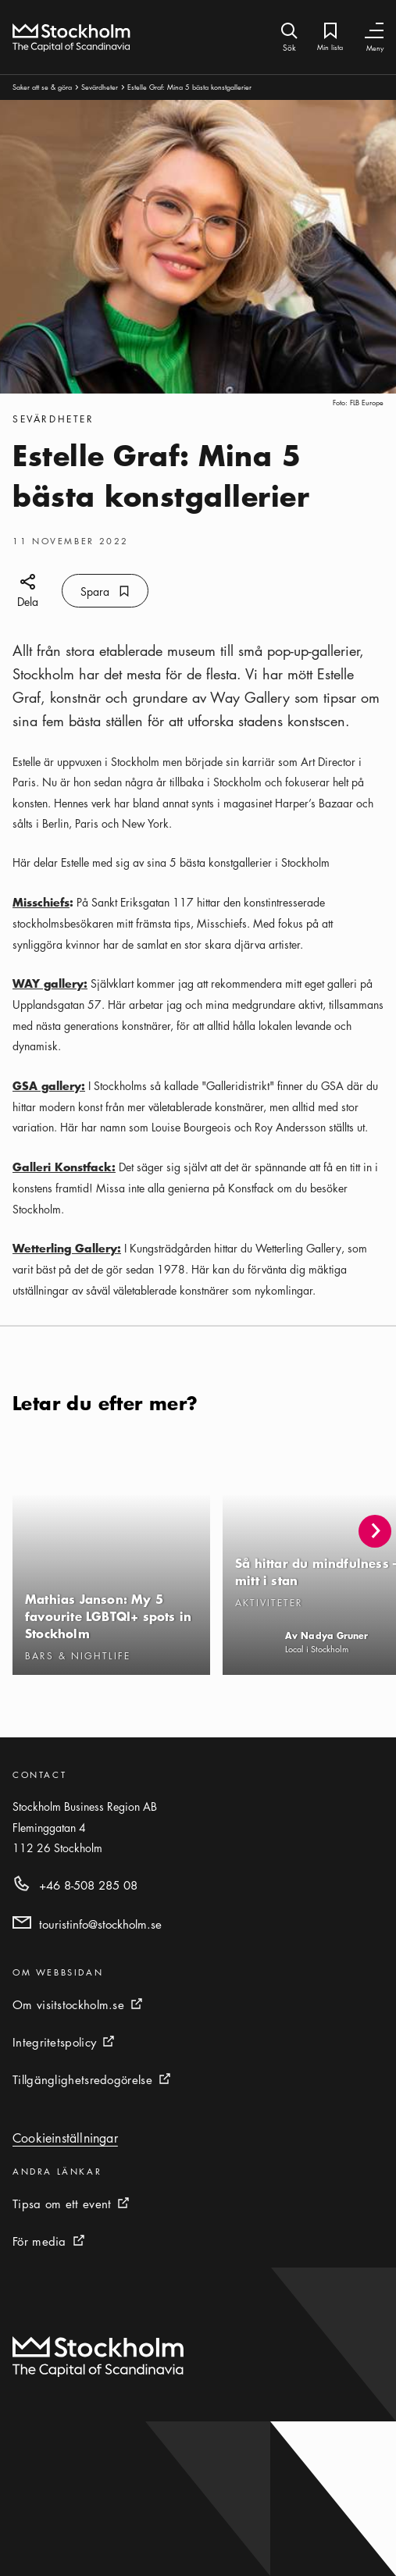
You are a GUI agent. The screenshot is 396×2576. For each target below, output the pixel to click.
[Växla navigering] (374, 30)
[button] (375, 1531)
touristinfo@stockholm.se (100, 1924)
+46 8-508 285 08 (88, 1885)
